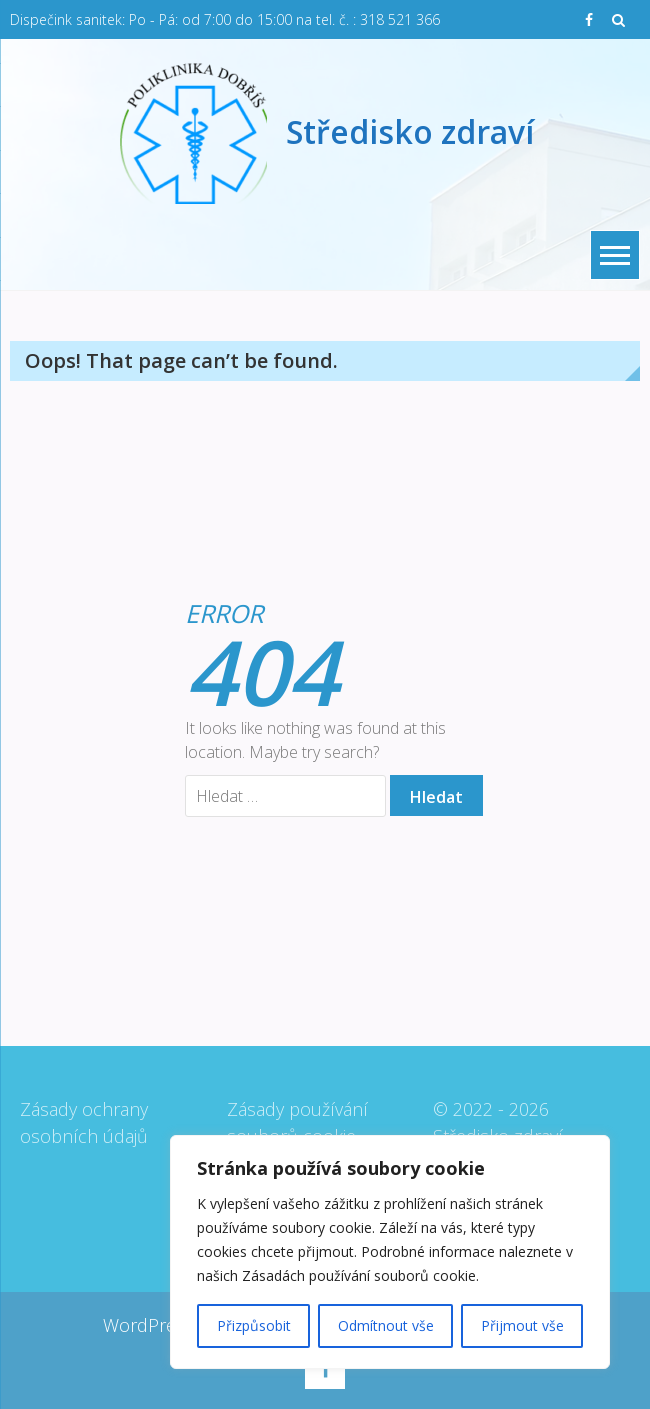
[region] (390, 1252)
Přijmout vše (522, 1325)
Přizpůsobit (254, 1325)
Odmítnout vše (386, 1325)
